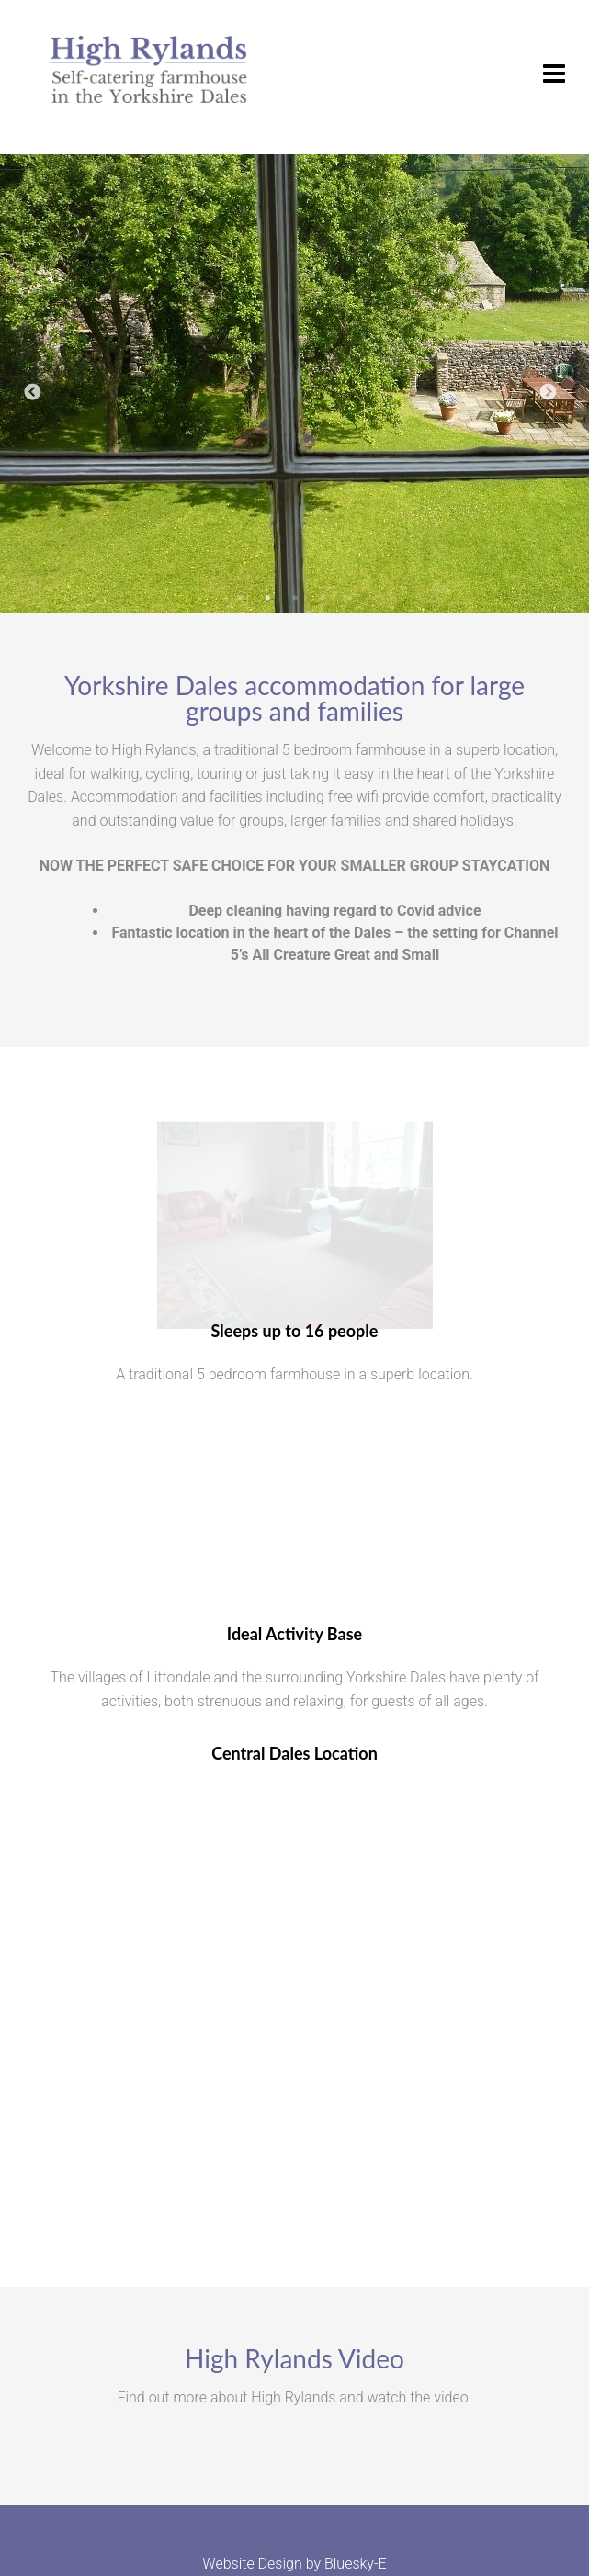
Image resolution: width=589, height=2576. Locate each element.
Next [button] (547, 393)
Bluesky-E (355, 2563)
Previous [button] (32, 393)
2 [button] (267, 607)
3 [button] (295, 607)
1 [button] (240, 607)
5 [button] (350, 607)
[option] (294, 383)
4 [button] (322, 607)
